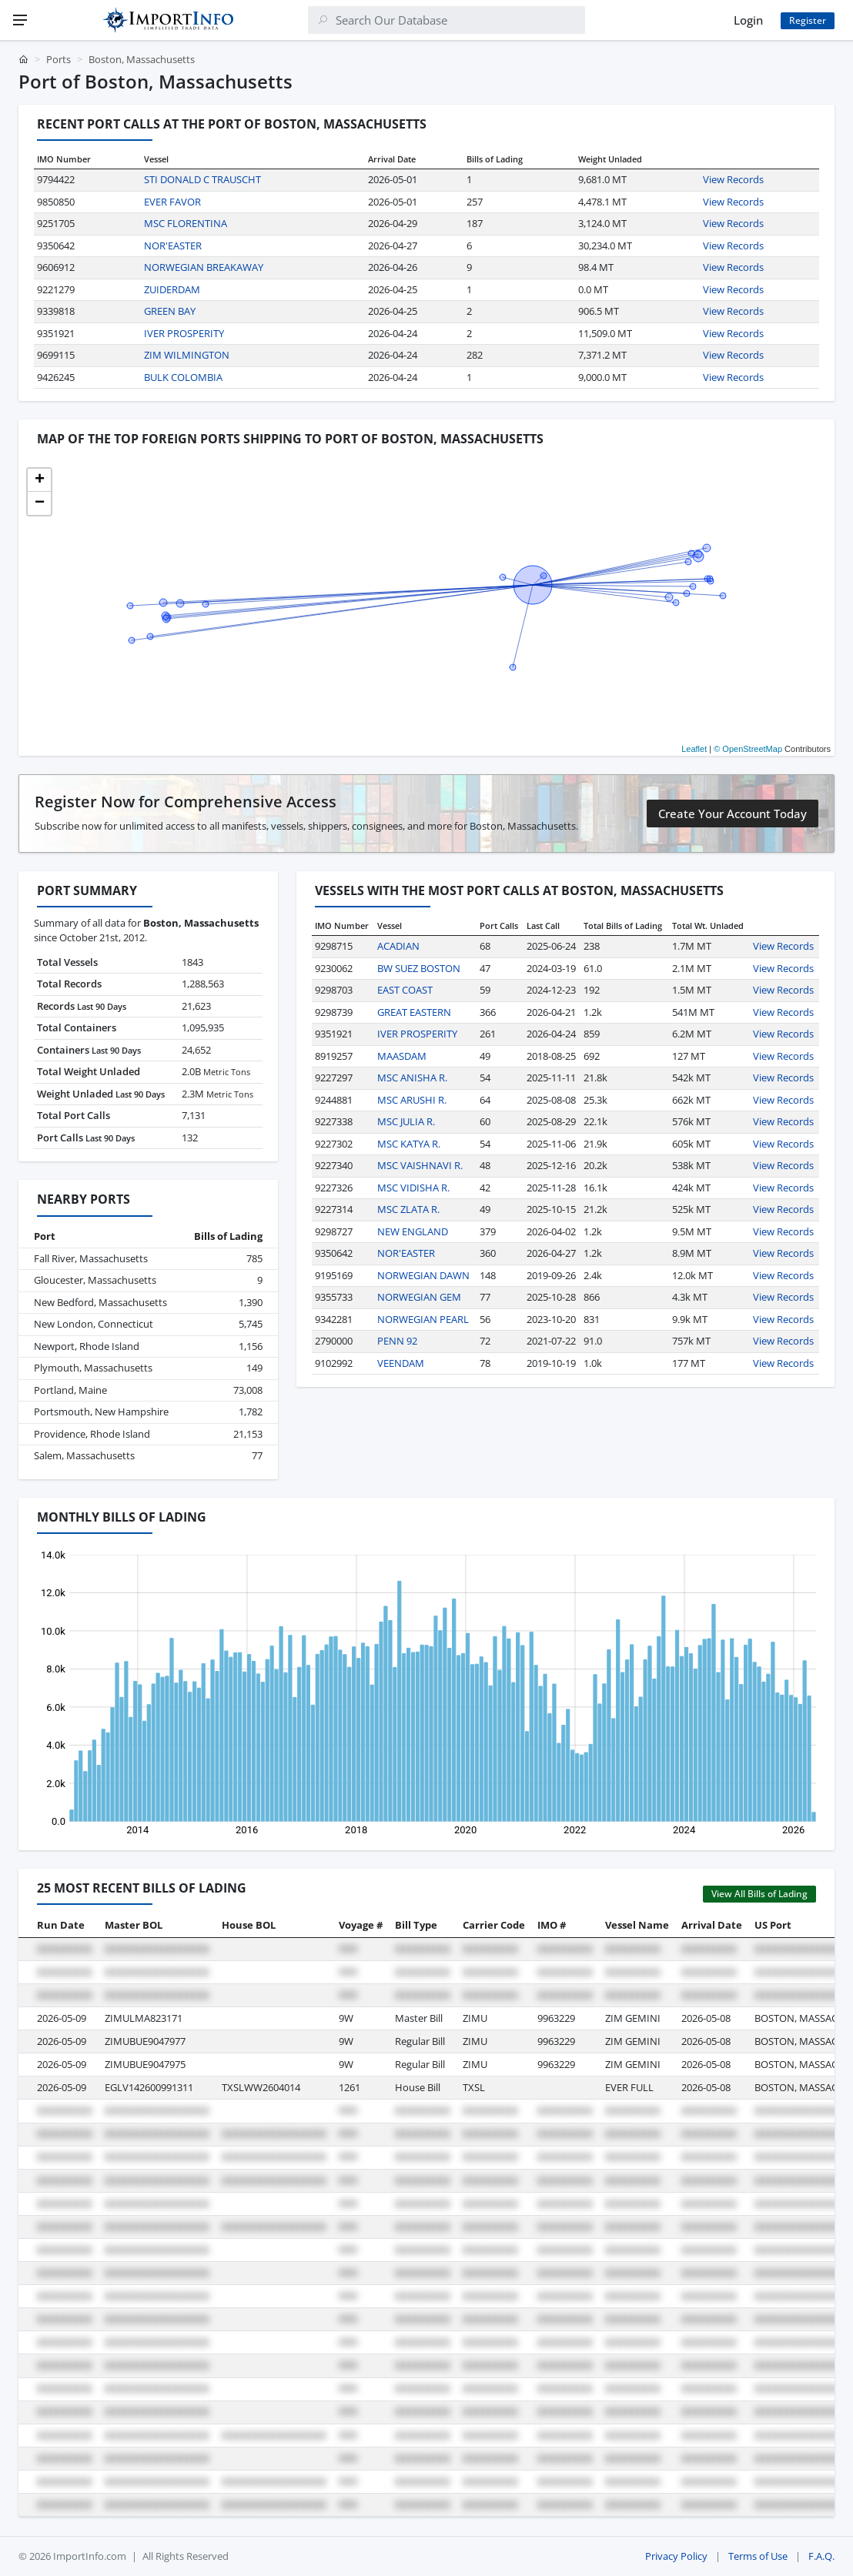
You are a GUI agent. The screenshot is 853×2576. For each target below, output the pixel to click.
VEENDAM (400, 1363)
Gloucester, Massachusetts (95, 1280)
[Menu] (20, 20)
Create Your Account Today (732, 813)
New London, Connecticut (93, 1324)
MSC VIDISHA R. (413, 1187)
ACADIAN (398, 946)
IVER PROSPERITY (184, 333)
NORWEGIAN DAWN (423, 1275)
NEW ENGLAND (412, 1231)
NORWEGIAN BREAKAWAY (203, 267)
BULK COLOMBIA (183, 377)
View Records (733, 179)
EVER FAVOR (172, 202)
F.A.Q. (821, 2556)
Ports (58, 59)
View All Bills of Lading (759, 1893)
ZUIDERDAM (172, 289)
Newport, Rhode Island (86, 1346)
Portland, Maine (70, 1390)
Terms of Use (758, 2556)
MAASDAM (401, 1056)
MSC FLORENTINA (185, 223)
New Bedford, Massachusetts (100, 1302)
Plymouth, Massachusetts (93, 1368)
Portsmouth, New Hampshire (101, 1411)
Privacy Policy (676, 2556)
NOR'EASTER (173, 245)
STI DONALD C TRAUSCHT (202, 179)
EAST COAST (405, 990)
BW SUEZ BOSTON (418, 968)
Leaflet (694, 748)
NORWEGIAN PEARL (423, 1319)
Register (807, 20)
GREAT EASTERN (414, 1012)
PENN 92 (397, 1341)
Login (748, 20)
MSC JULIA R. (406, 1121)
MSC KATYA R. (408, 1144)
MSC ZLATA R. (408, 1209)
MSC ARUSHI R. (412, 1100)
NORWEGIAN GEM (419, 1297)
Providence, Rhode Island (92, 1434)
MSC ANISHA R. (412, 1077)
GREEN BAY (170, 311)
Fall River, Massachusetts (91, 1258)
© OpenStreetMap (748, 748)
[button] (39, 480)
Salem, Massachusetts (84, 1455)
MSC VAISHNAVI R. (420, 1165)
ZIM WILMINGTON (186, 355)
